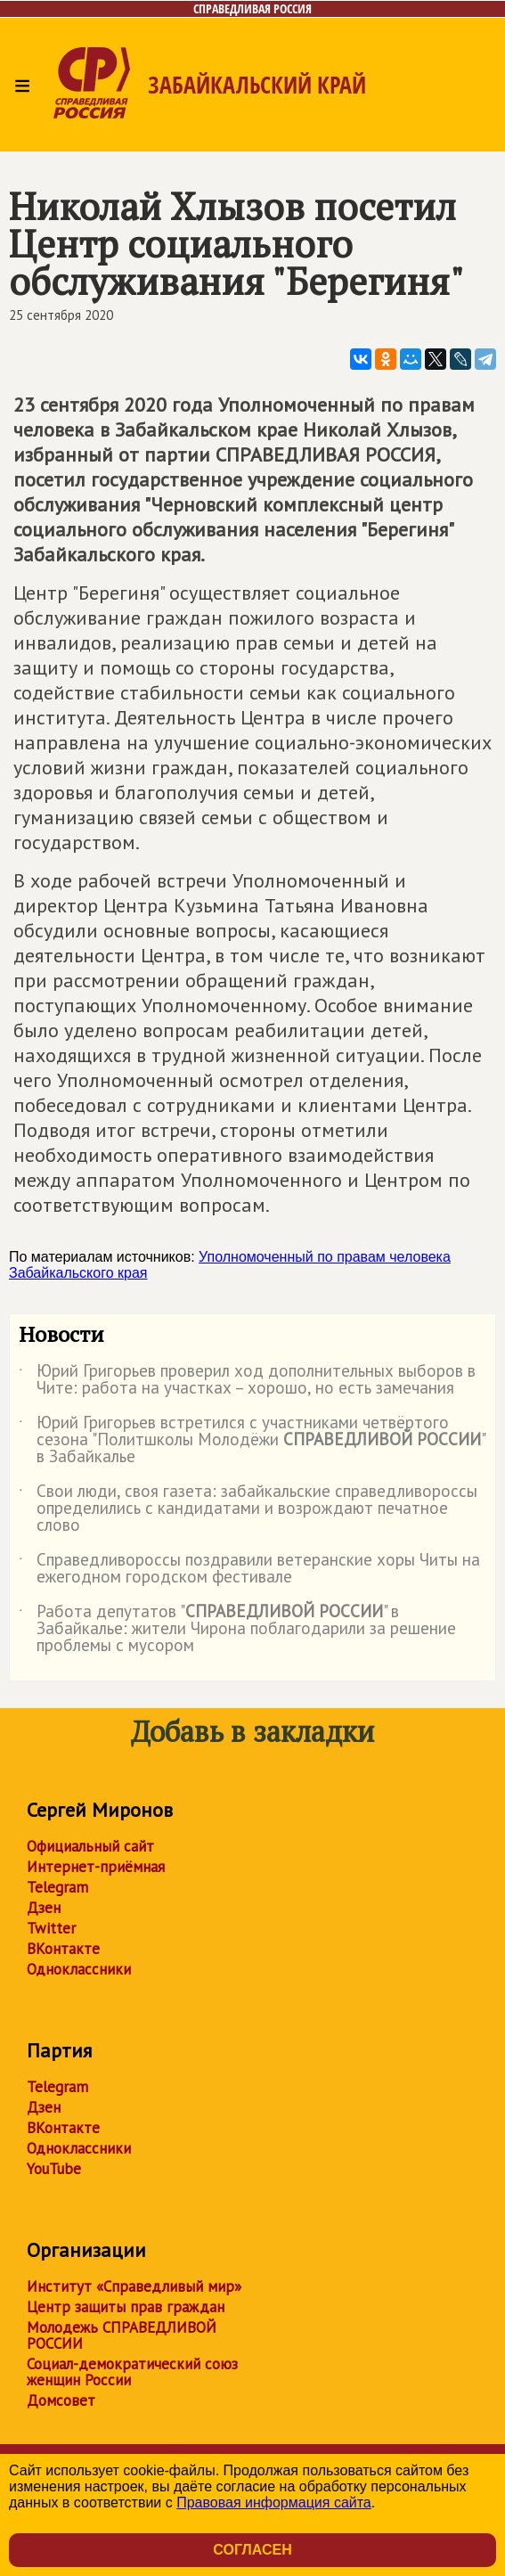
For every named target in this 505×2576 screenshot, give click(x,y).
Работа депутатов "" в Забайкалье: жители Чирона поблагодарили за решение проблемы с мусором (237, 1629)
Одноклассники (79, 1969)
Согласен (252, 2549)
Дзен (44, 1908)
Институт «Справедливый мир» (134, 2286)
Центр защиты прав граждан (125, 2307)
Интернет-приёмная (96, 1867)
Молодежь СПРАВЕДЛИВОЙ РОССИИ (121, 2335)
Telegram (57, 1887)
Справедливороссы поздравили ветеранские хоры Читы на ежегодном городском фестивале (249, 1569)
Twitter (51, 1928)
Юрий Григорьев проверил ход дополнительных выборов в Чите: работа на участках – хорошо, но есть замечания (247, 1380)
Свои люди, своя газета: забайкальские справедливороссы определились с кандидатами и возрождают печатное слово (248, 1509)
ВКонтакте (63, 1949)
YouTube (54, 2169)
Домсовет (61, 2400)
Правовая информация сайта (273, 2502)
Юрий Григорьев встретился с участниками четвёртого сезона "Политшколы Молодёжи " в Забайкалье (252, 1440)
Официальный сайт (90, 1846)
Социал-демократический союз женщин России (132, 2372)
